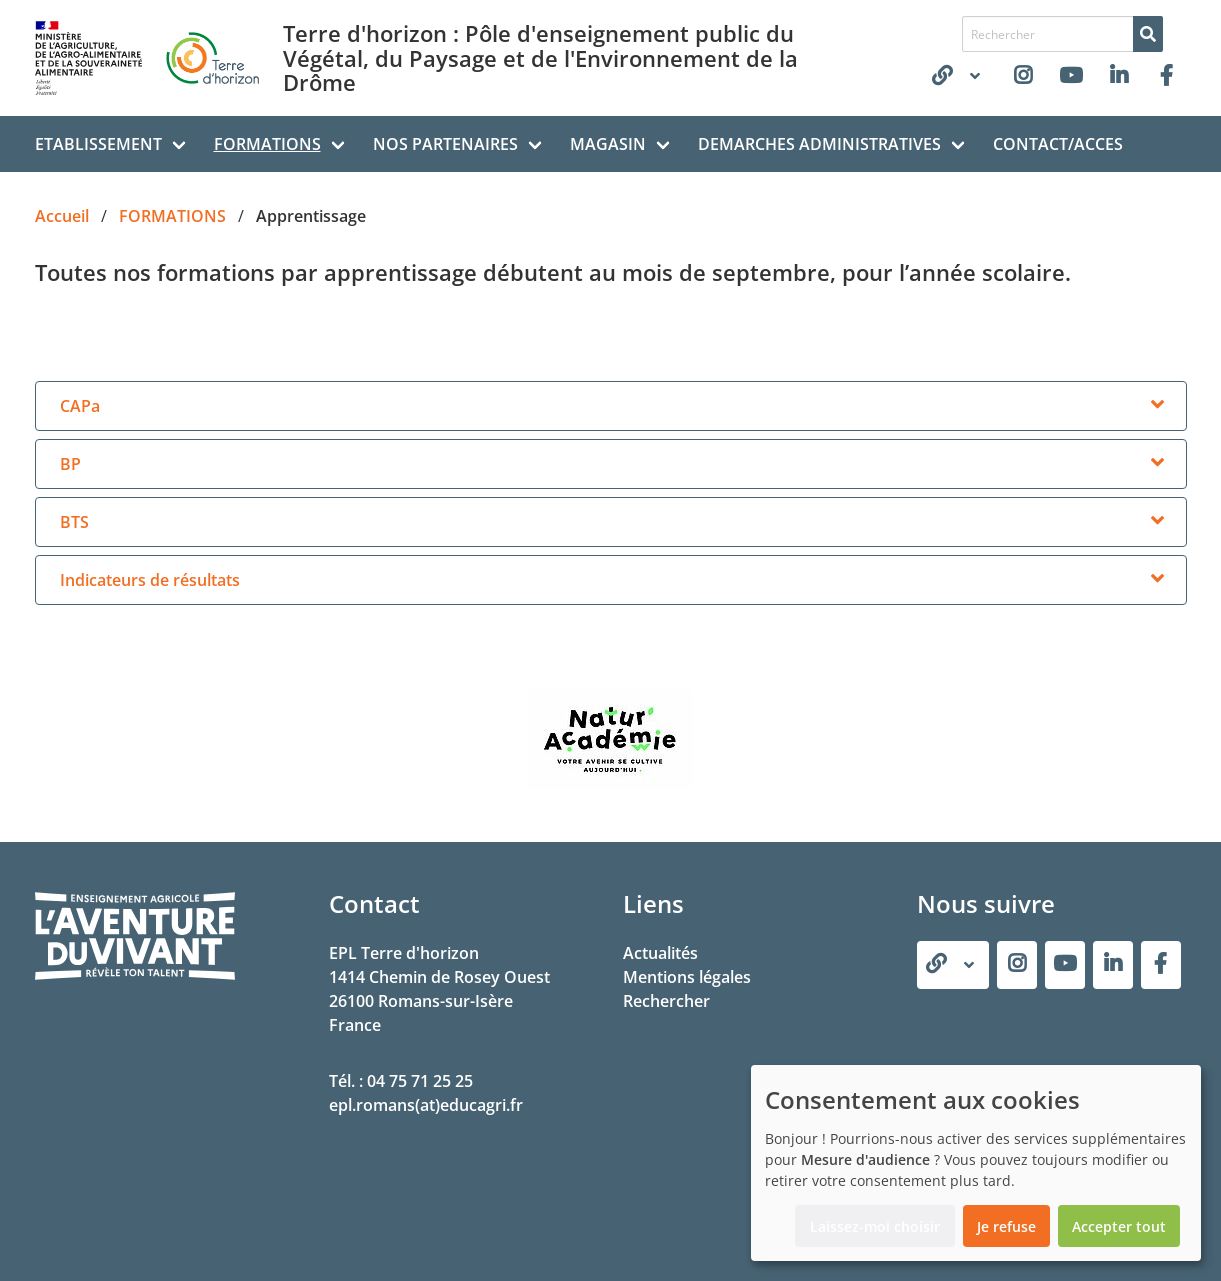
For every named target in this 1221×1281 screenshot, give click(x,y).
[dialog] (976, 1163)
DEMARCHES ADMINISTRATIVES (819, 144)
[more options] (1158, 406)
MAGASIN (608, 144)
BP (70, 464)
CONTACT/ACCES (1058, 144)
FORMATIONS (267, 144)
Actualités (660, 953)
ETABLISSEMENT (98, 144)
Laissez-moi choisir (875, 1226)
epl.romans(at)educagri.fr (426, 1105)
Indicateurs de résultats (150, 580)
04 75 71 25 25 (420, 1081)
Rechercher (666, 1001)
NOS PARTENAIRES (445, 144)
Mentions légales (687, 977)
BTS (74, 522)
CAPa (80, 406)
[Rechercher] (1148, 34)
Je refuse (1006, 1226)
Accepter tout (1119, 1226)
